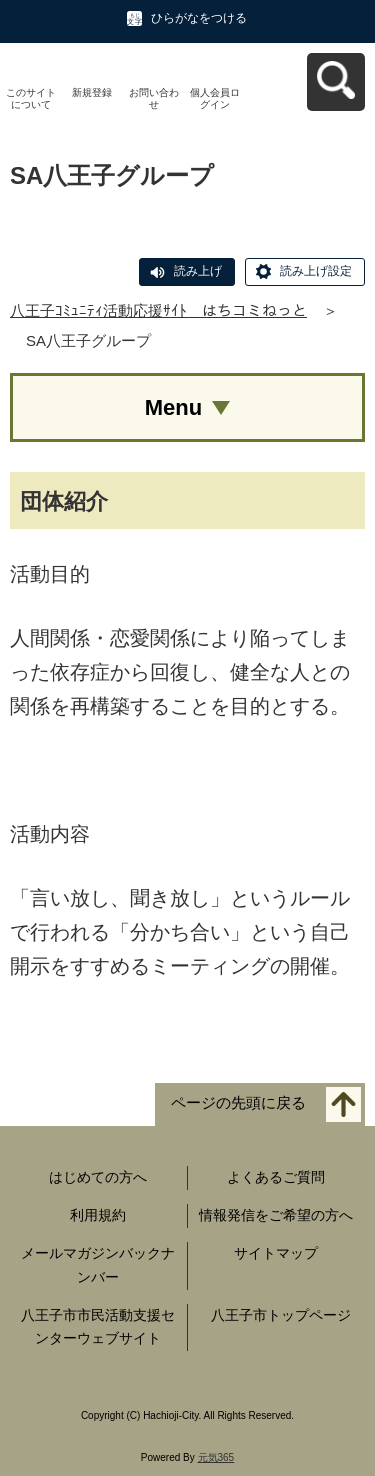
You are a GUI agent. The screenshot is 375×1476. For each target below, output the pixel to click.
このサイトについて (31, 98)
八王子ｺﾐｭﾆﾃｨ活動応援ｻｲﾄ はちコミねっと (158, 310)
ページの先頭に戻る (238, 1103)
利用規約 (98, 1215)
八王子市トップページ (281, 1315)
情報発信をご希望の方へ (276, 1215)
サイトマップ (276, 1253)
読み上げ (198, 271)
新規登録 (92, 92)
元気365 (216, 1457)
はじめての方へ (98, 1177)
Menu (173, 407)
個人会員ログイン (215, 98)
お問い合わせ (154, 98)
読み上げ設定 (316, 271)
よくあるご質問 (276, 1177)
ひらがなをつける (199, 18)
